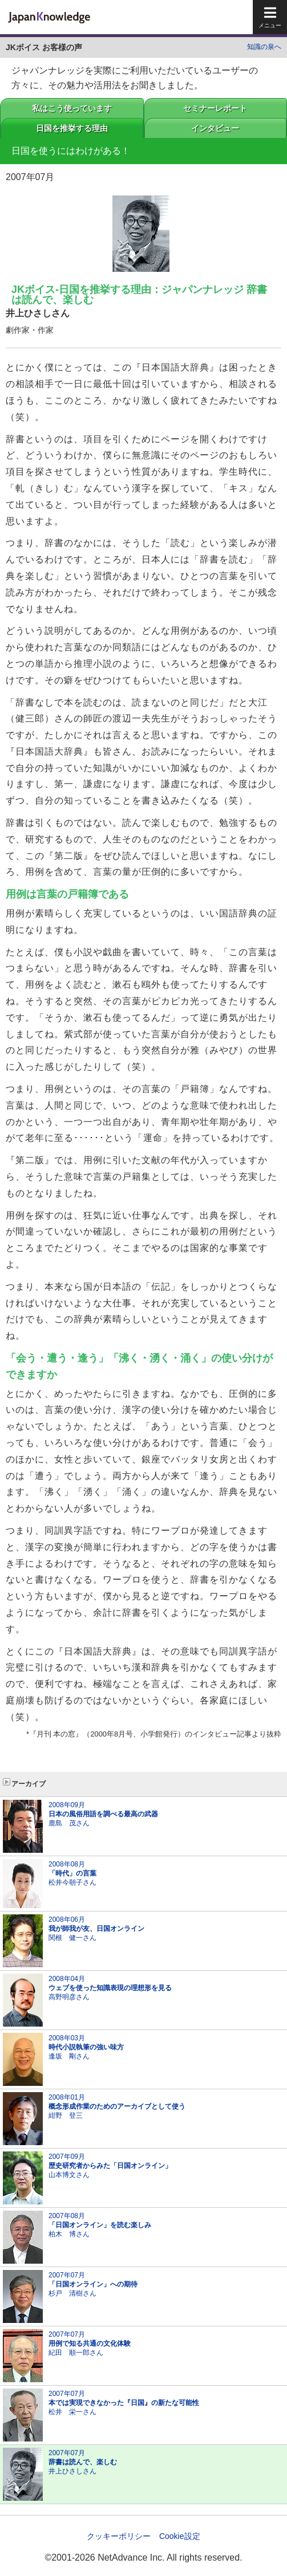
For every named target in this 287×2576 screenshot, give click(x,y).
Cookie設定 (179, 2536)
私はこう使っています (72, 108)
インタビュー (215, 128)
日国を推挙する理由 (72, 128)
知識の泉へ (264, 46)
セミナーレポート (215, 108)
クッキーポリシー (119, 2536)
